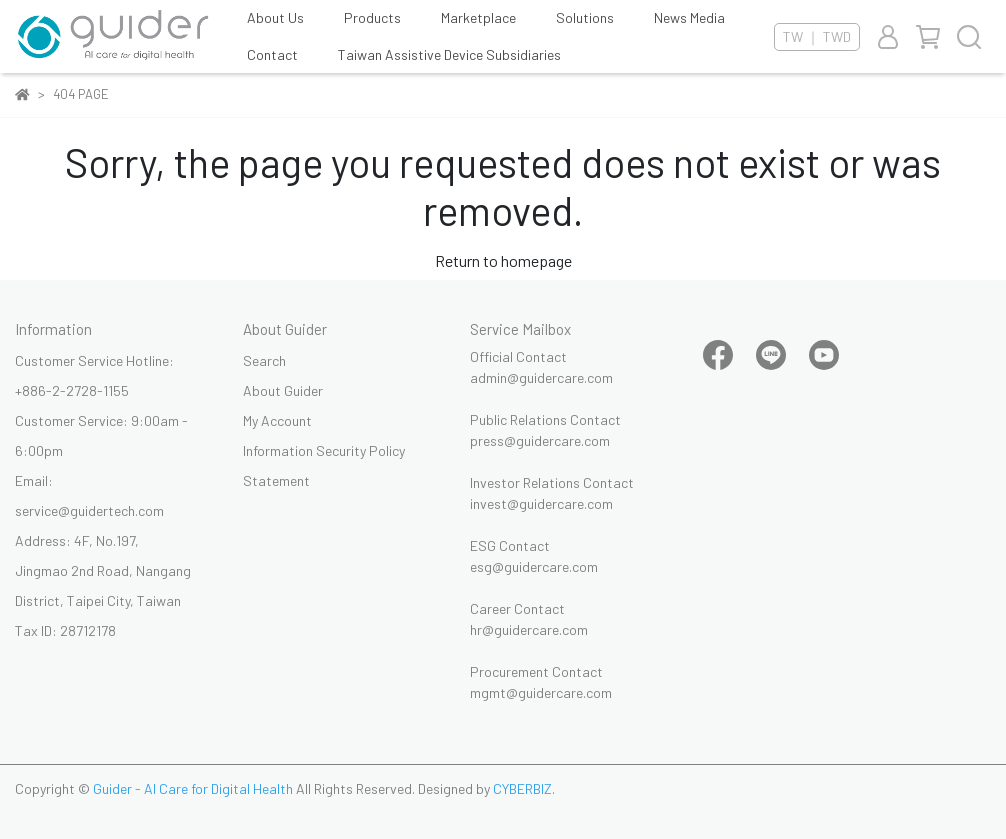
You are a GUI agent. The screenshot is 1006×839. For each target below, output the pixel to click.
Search (264, 360)
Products (372, 17)
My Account (277, 420)
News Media (689, 17)
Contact (272, 54)
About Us (275, 17)
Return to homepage (503, 260)
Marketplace (478, 17)
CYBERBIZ (522, 788)
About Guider (283, 390)
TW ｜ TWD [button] (817, 36)
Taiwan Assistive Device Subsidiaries (449, 54)
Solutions (585, 17)
